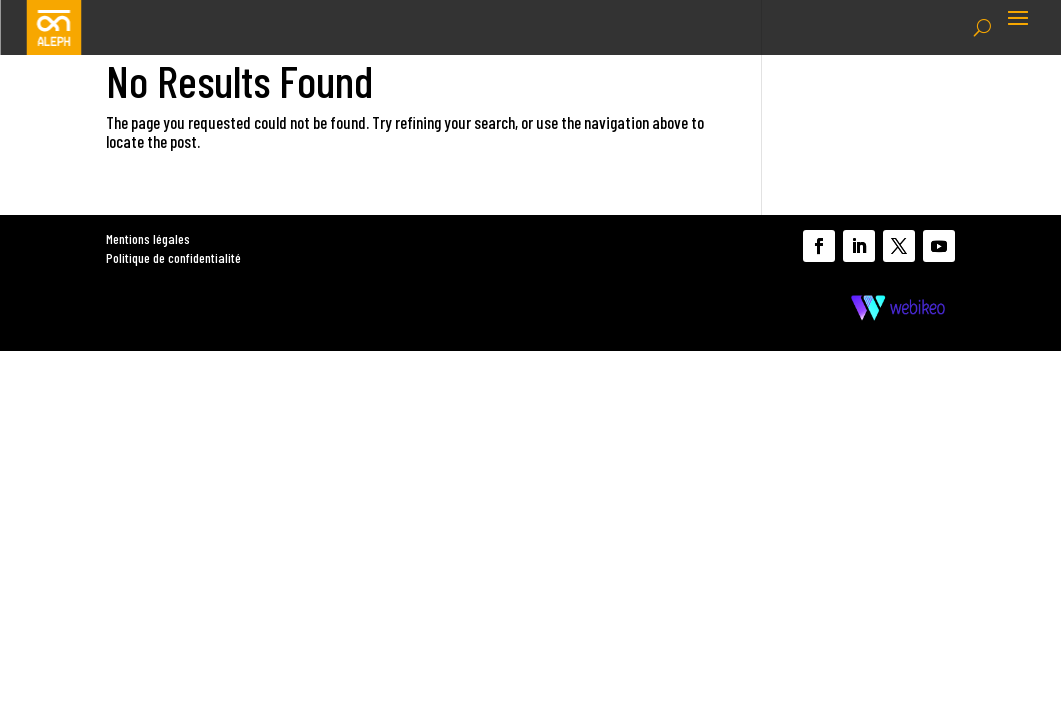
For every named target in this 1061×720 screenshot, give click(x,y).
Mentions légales (148, 238)
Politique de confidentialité (173, 257)
